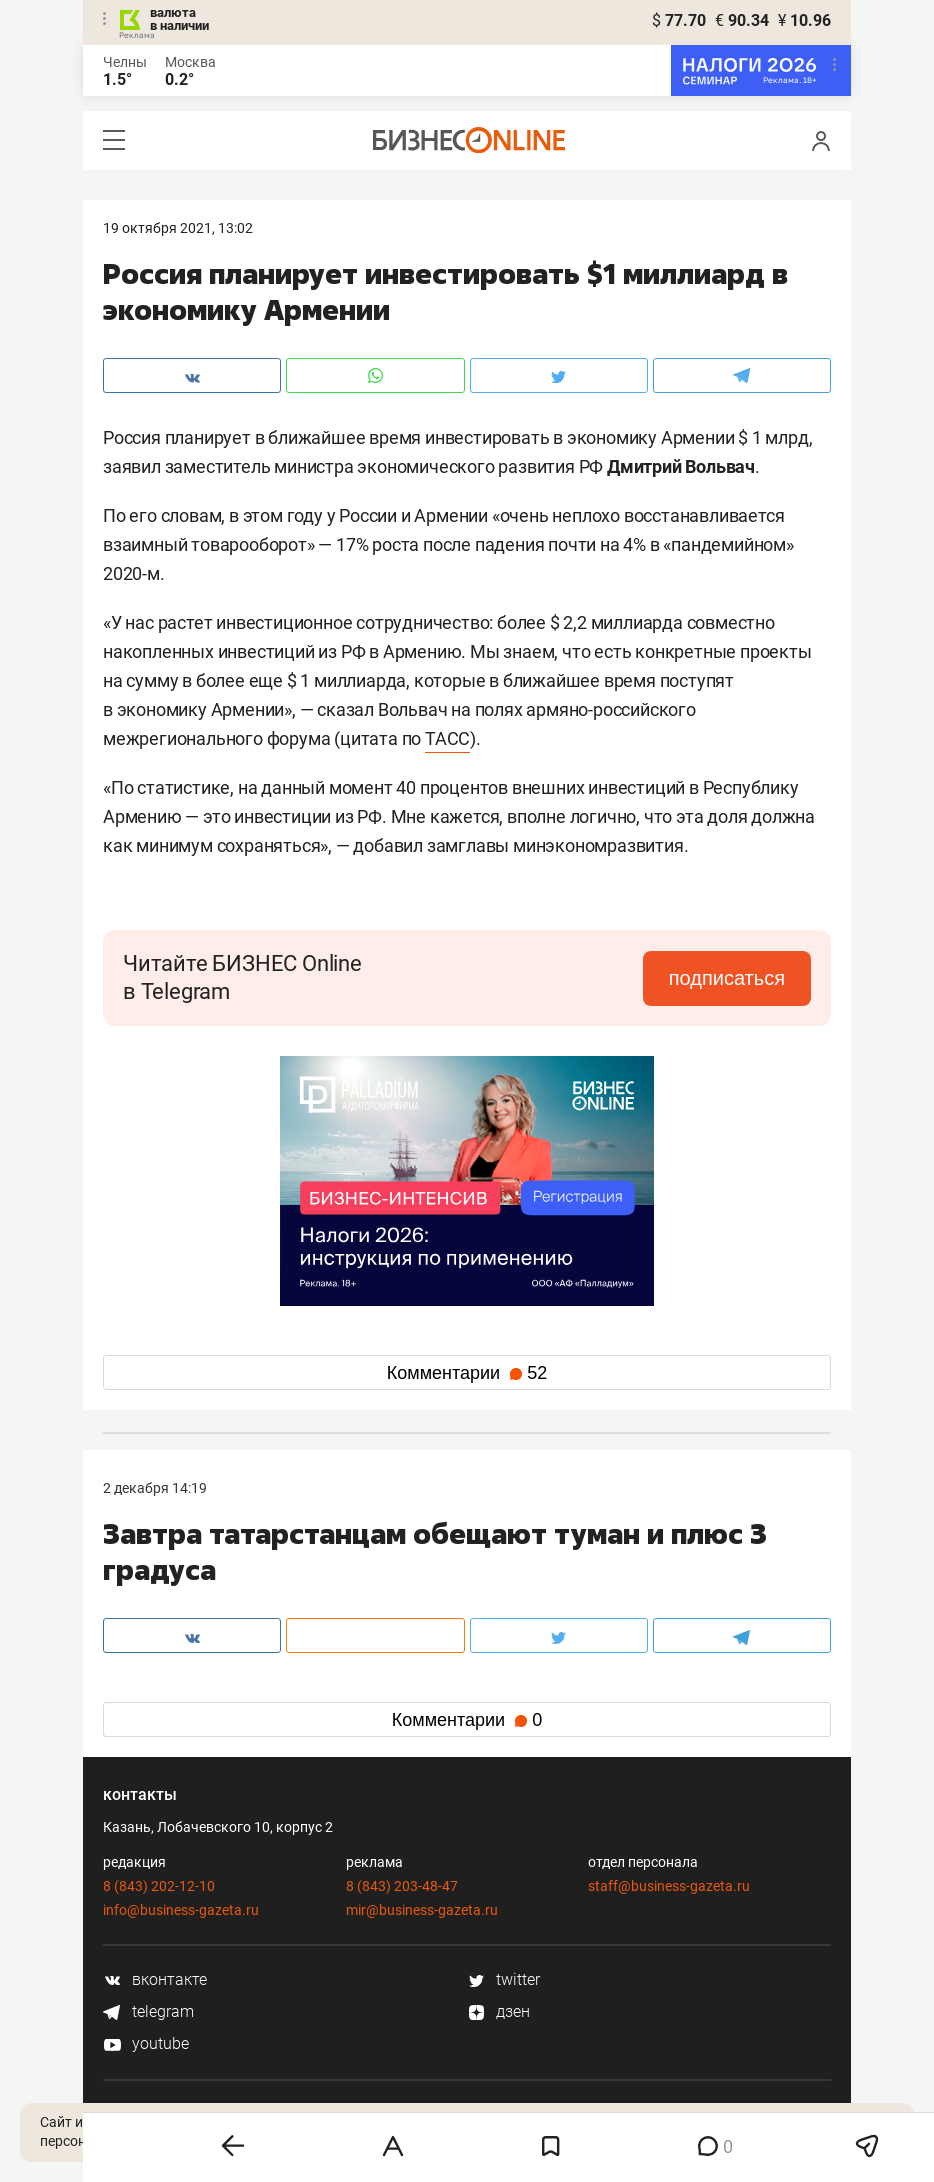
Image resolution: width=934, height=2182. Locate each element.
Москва (190, 62)
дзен (498, 2011)
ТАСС (447, 738)
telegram (148, 2011)
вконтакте (155, 1979)
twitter (503, 1979)
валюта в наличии (179, 19)
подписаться (727, 978)
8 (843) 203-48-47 (402, 1886)
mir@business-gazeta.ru (422, 1910)
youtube (146, 2043)
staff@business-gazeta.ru (669, 1886)
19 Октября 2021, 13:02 (178, 228)
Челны (125, 62)
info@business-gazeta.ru (181, 1910)
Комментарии (467, 1373)
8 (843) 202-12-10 (159, 1886)
